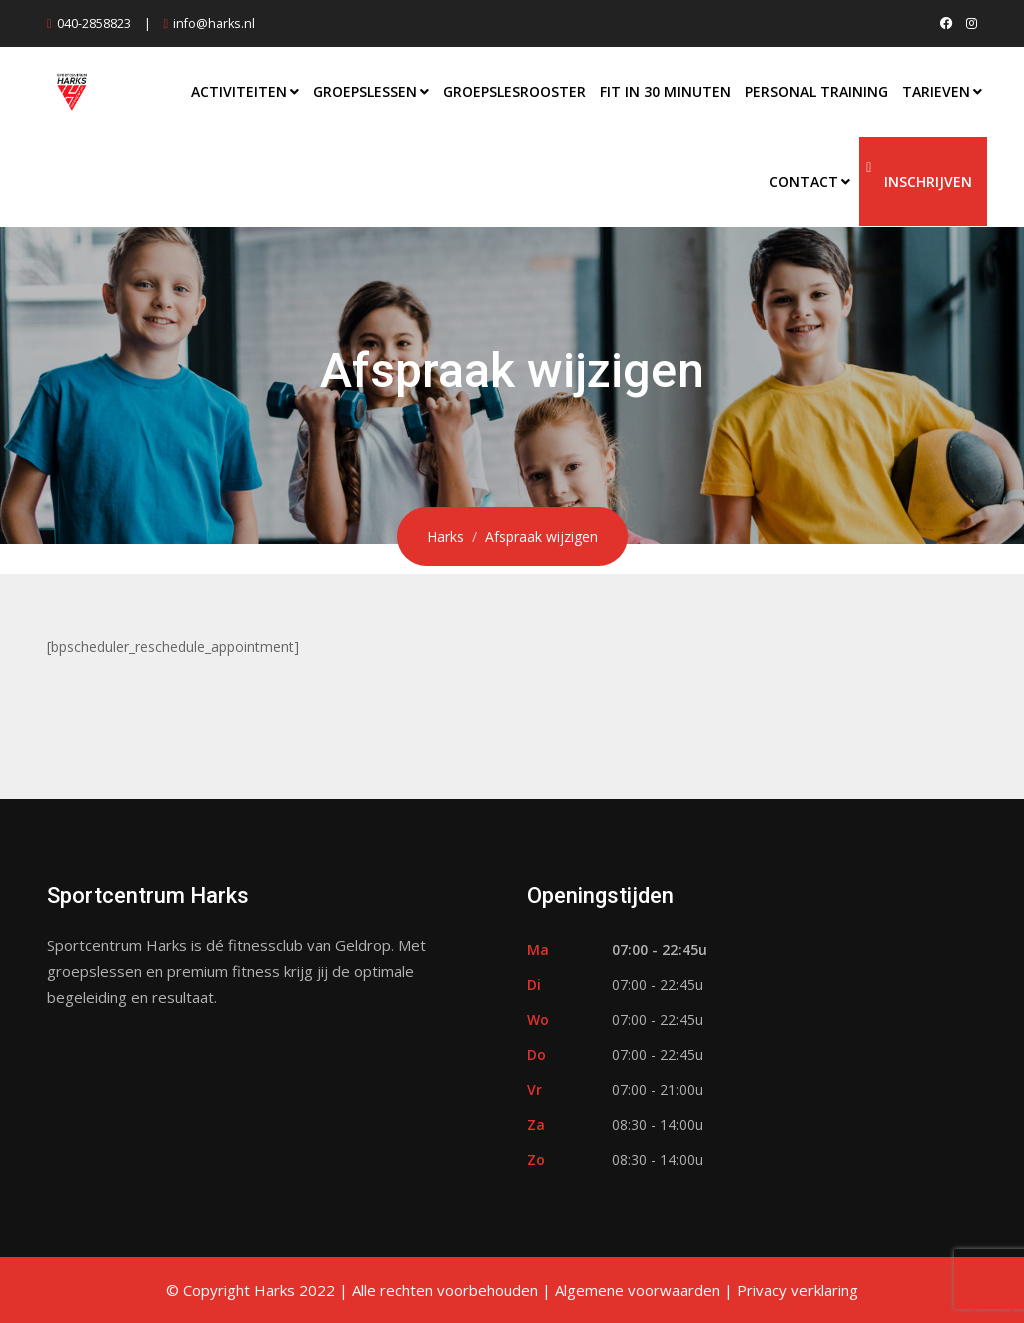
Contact (803, 181)
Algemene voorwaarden (637, 1290)
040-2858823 (94, 23)
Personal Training (816, 91)
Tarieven (936, 91)
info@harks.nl (214, 23)
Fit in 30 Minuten (665, 91)
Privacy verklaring (797, 1290)
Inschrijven (928, 181)
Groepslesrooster (514, 91)
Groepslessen (365, 91)
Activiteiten (239, 91)
